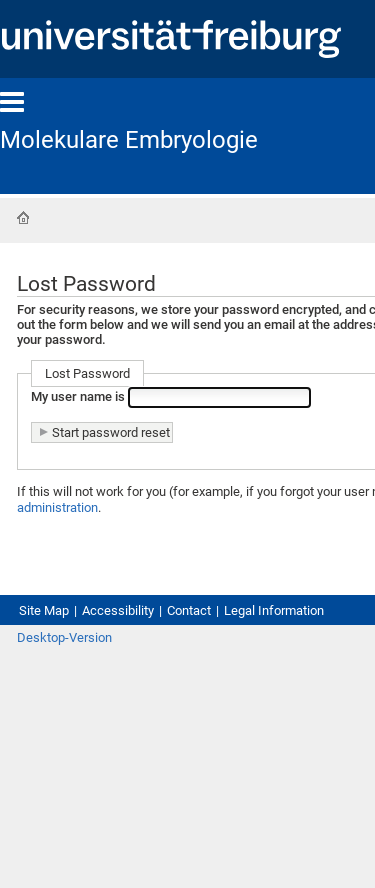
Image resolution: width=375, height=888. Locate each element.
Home (23, 218)
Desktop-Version (64, 637)
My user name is (79, 396)
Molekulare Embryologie (129, 140)
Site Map (44, 610)
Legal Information (274, 610)
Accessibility (118, 610)
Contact (189, 610)
